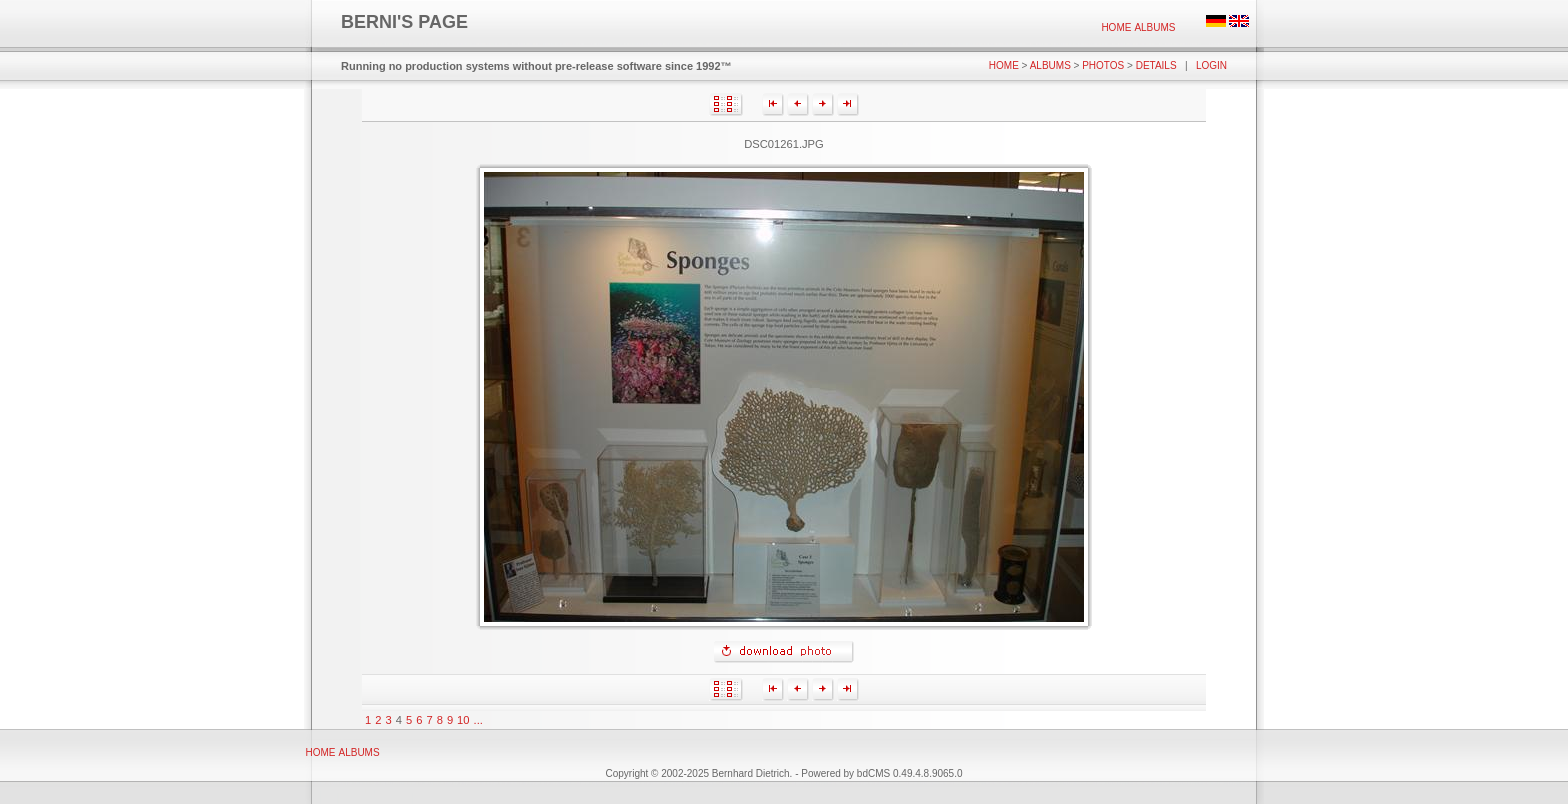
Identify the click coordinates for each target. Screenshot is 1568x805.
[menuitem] (1116, 27)
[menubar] (1138, 27)
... (478, 720)
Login (1211, 65)
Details (1156, 65)
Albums (1154, 27)
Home (1116, 27)
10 (463, 720)
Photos (1103, 65)
